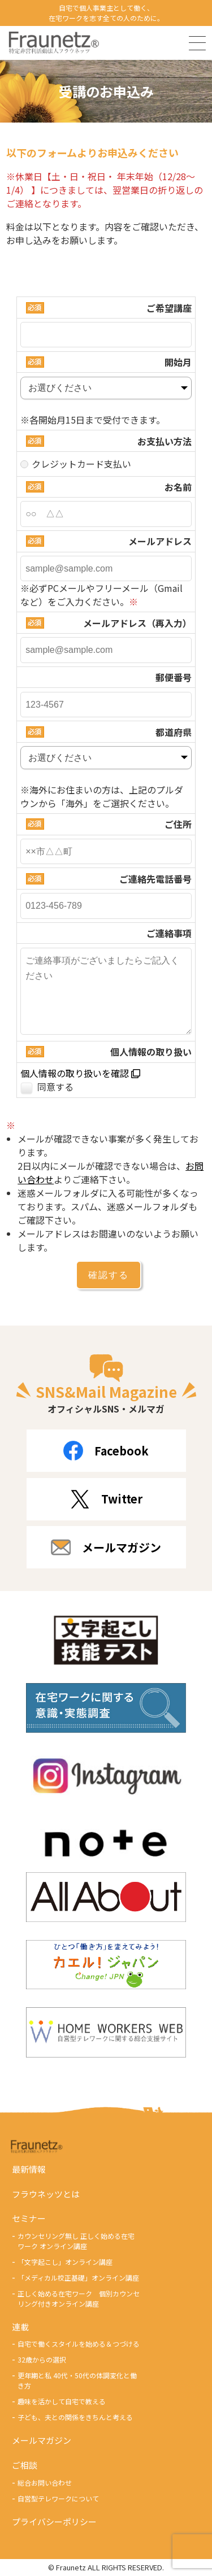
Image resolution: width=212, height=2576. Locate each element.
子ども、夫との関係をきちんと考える (75, 2417)
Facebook (106, 1451)
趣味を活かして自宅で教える (62, 2401)
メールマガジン (106, 1547)
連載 (20, 2327)
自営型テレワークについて (58, 2498)
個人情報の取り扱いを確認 (80, 1073)
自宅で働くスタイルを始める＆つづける (79, 2343)
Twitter (106, 1499)
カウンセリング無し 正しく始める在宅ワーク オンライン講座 (76, 2241)
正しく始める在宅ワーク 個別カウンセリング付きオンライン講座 (79, 2298)
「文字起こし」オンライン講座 (65, 2261)
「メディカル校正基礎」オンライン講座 (78, 2277)
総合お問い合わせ (45, 2482)
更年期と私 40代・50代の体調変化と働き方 (77, 2380)
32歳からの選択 (42, 2359)
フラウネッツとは (46, 2194)
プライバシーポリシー (54, 2521)
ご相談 (24, 2465)
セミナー (29, 2218)
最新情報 (29, 2169)
